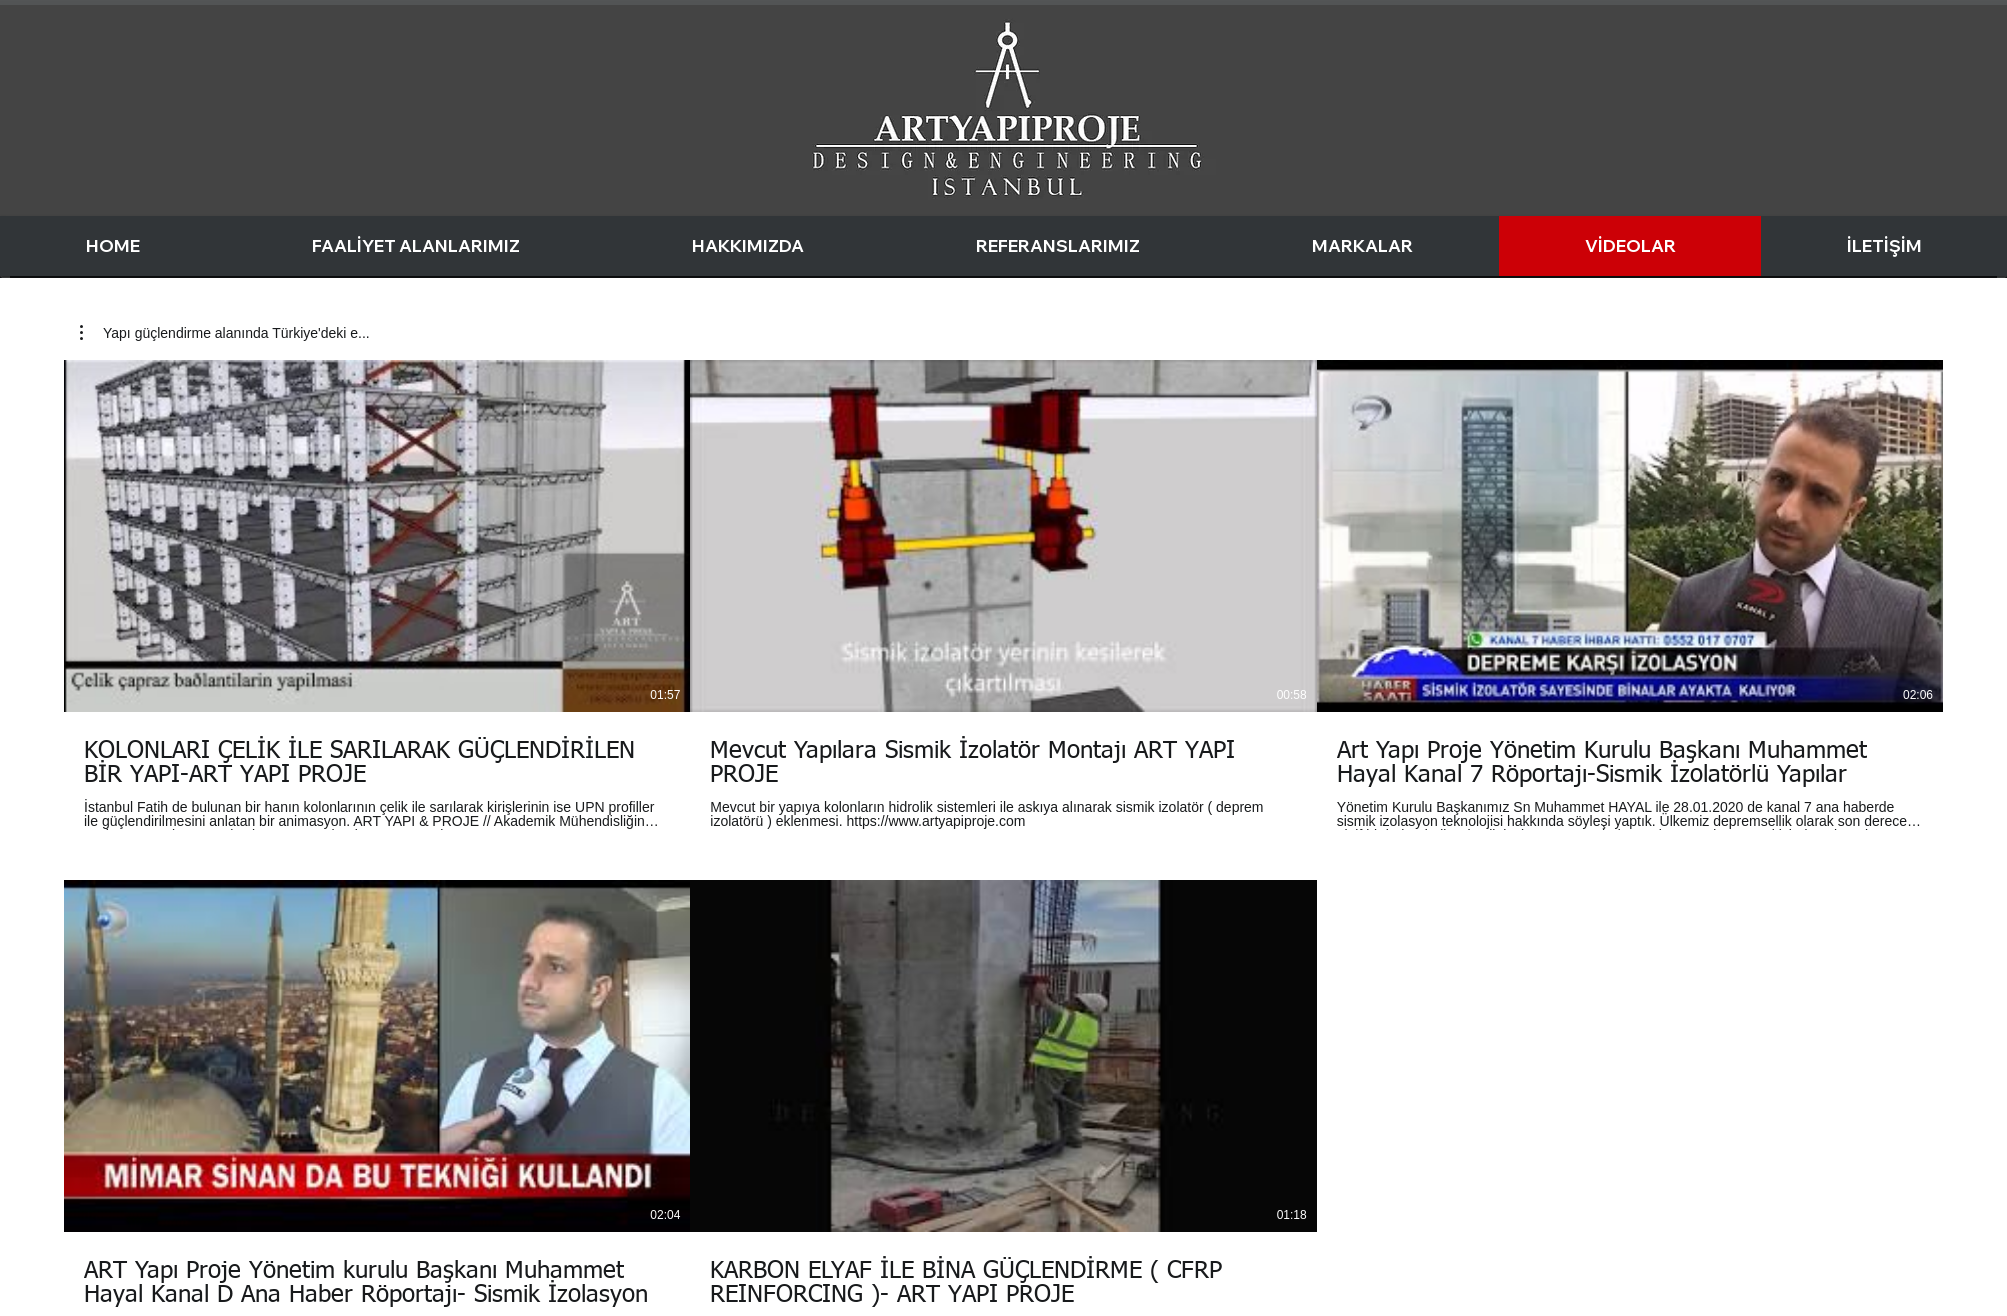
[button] (225, 333)
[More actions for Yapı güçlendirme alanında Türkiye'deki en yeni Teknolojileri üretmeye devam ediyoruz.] (225, 333)
